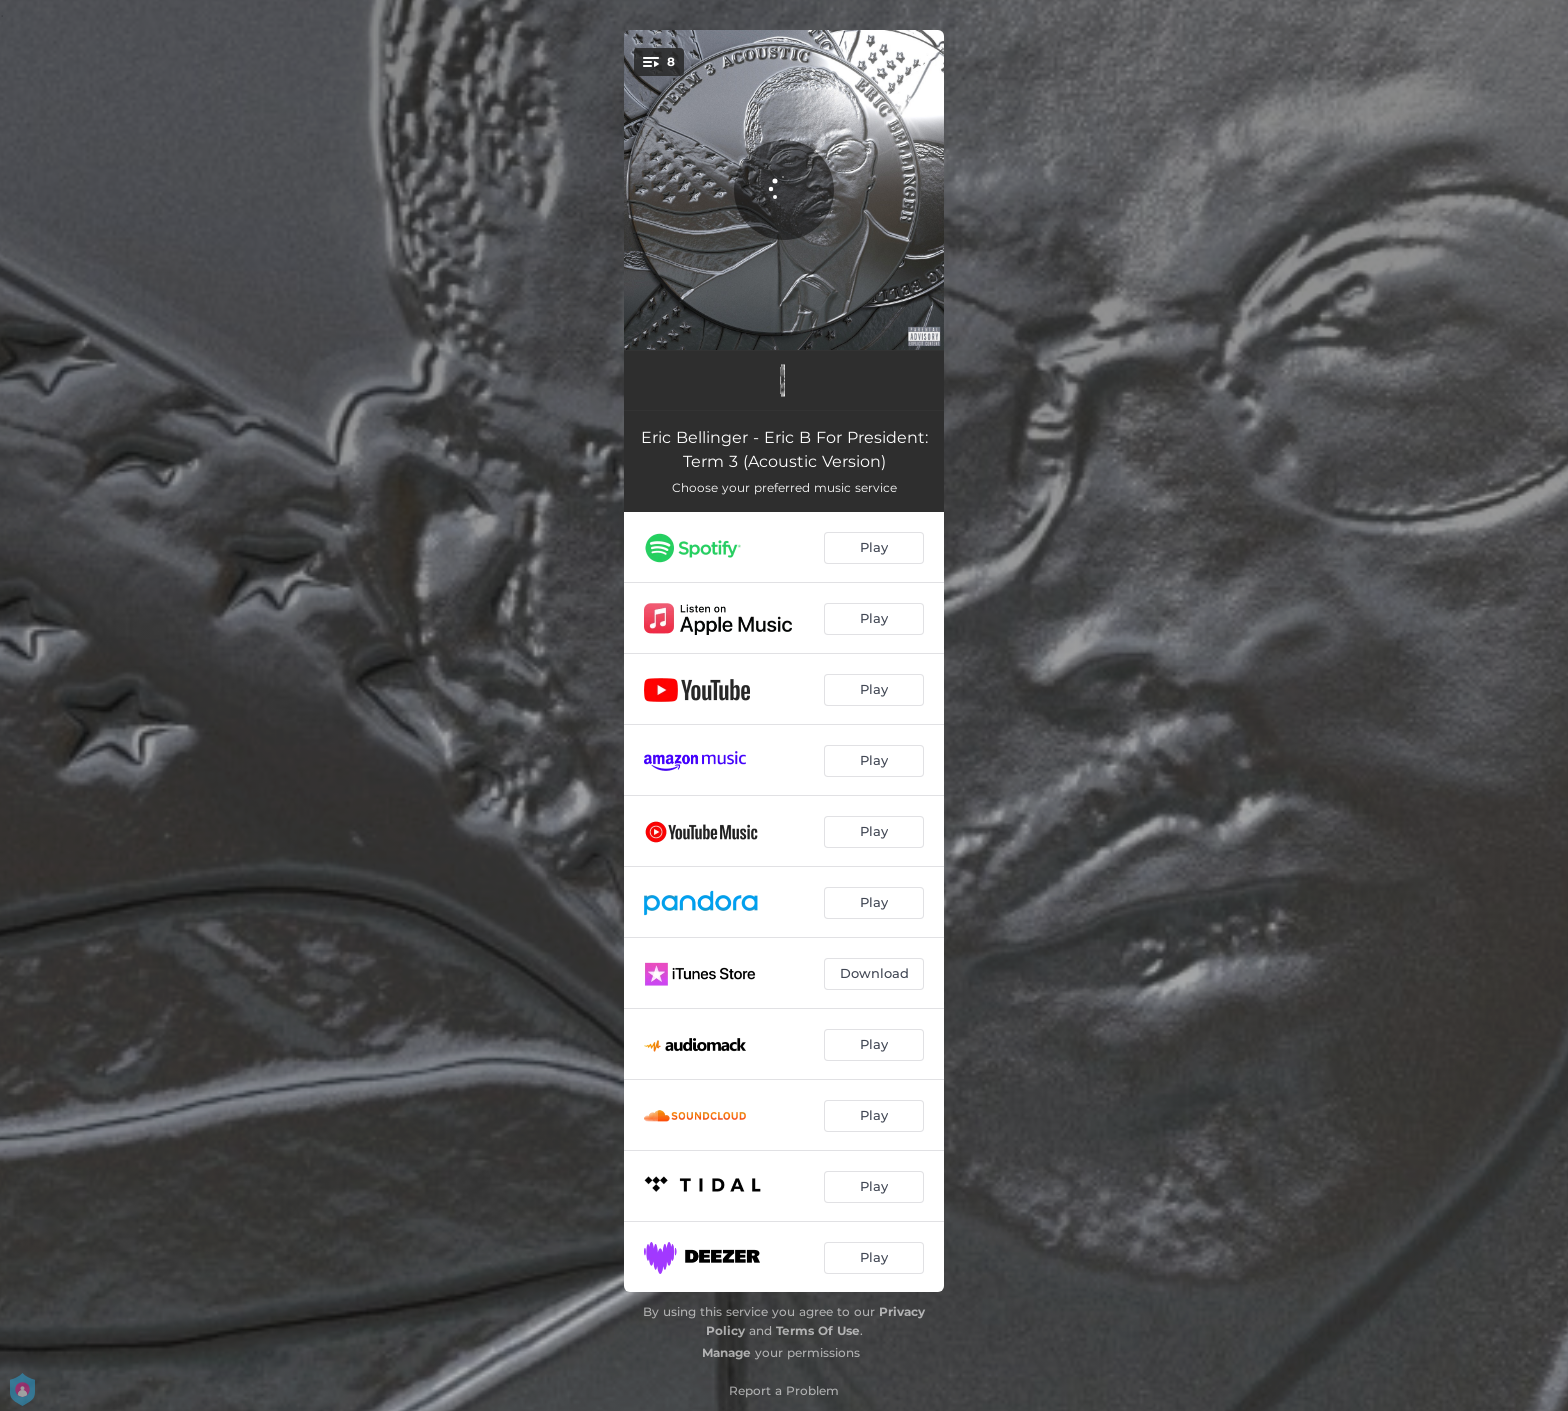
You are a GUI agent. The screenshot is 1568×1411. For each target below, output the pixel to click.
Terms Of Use (818, 1330)
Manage (726, 1352)
